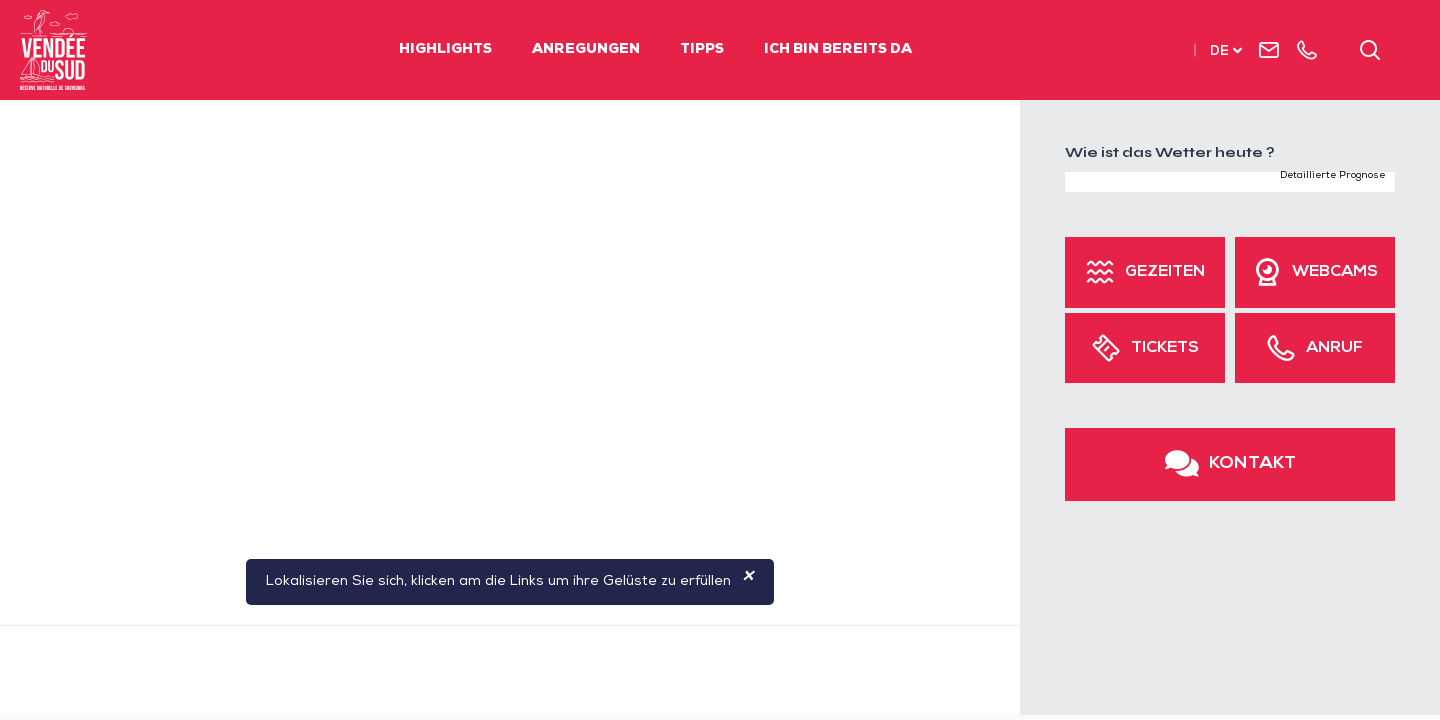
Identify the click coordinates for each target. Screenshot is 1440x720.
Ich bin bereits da (838, 50)
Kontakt (1252, 464)
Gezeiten (1165, 273)
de (1219, 52)
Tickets (1165, 349)
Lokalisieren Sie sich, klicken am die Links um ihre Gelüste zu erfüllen (510, 582)
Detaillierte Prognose (1332, 176)
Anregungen (586, 50)
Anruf (1334, 349)
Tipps (702, 50)
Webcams (1335, 273)
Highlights (445, 50)
